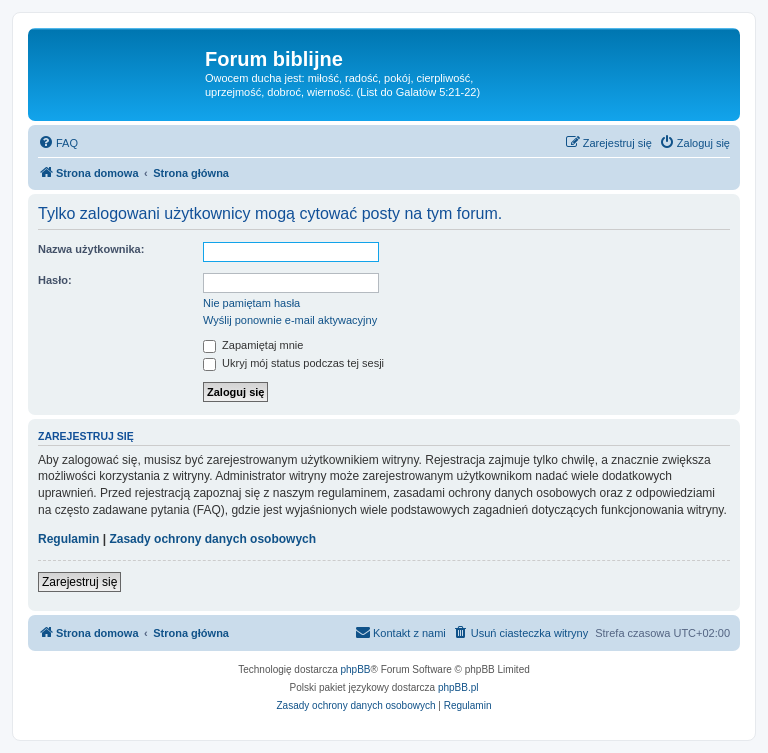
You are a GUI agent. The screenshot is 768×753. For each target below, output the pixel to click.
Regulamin (68, 539)
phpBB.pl (458, 687)
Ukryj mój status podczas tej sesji (293, 363)
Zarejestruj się (79, 582)
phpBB (356, 669)
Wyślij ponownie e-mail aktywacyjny (290, 320)
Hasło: (55, 280)
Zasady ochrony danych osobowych (212, 539)
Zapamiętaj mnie (253, 345)
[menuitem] (58, 143)
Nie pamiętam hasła (251, 303)
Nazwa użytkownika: (91, 249)
